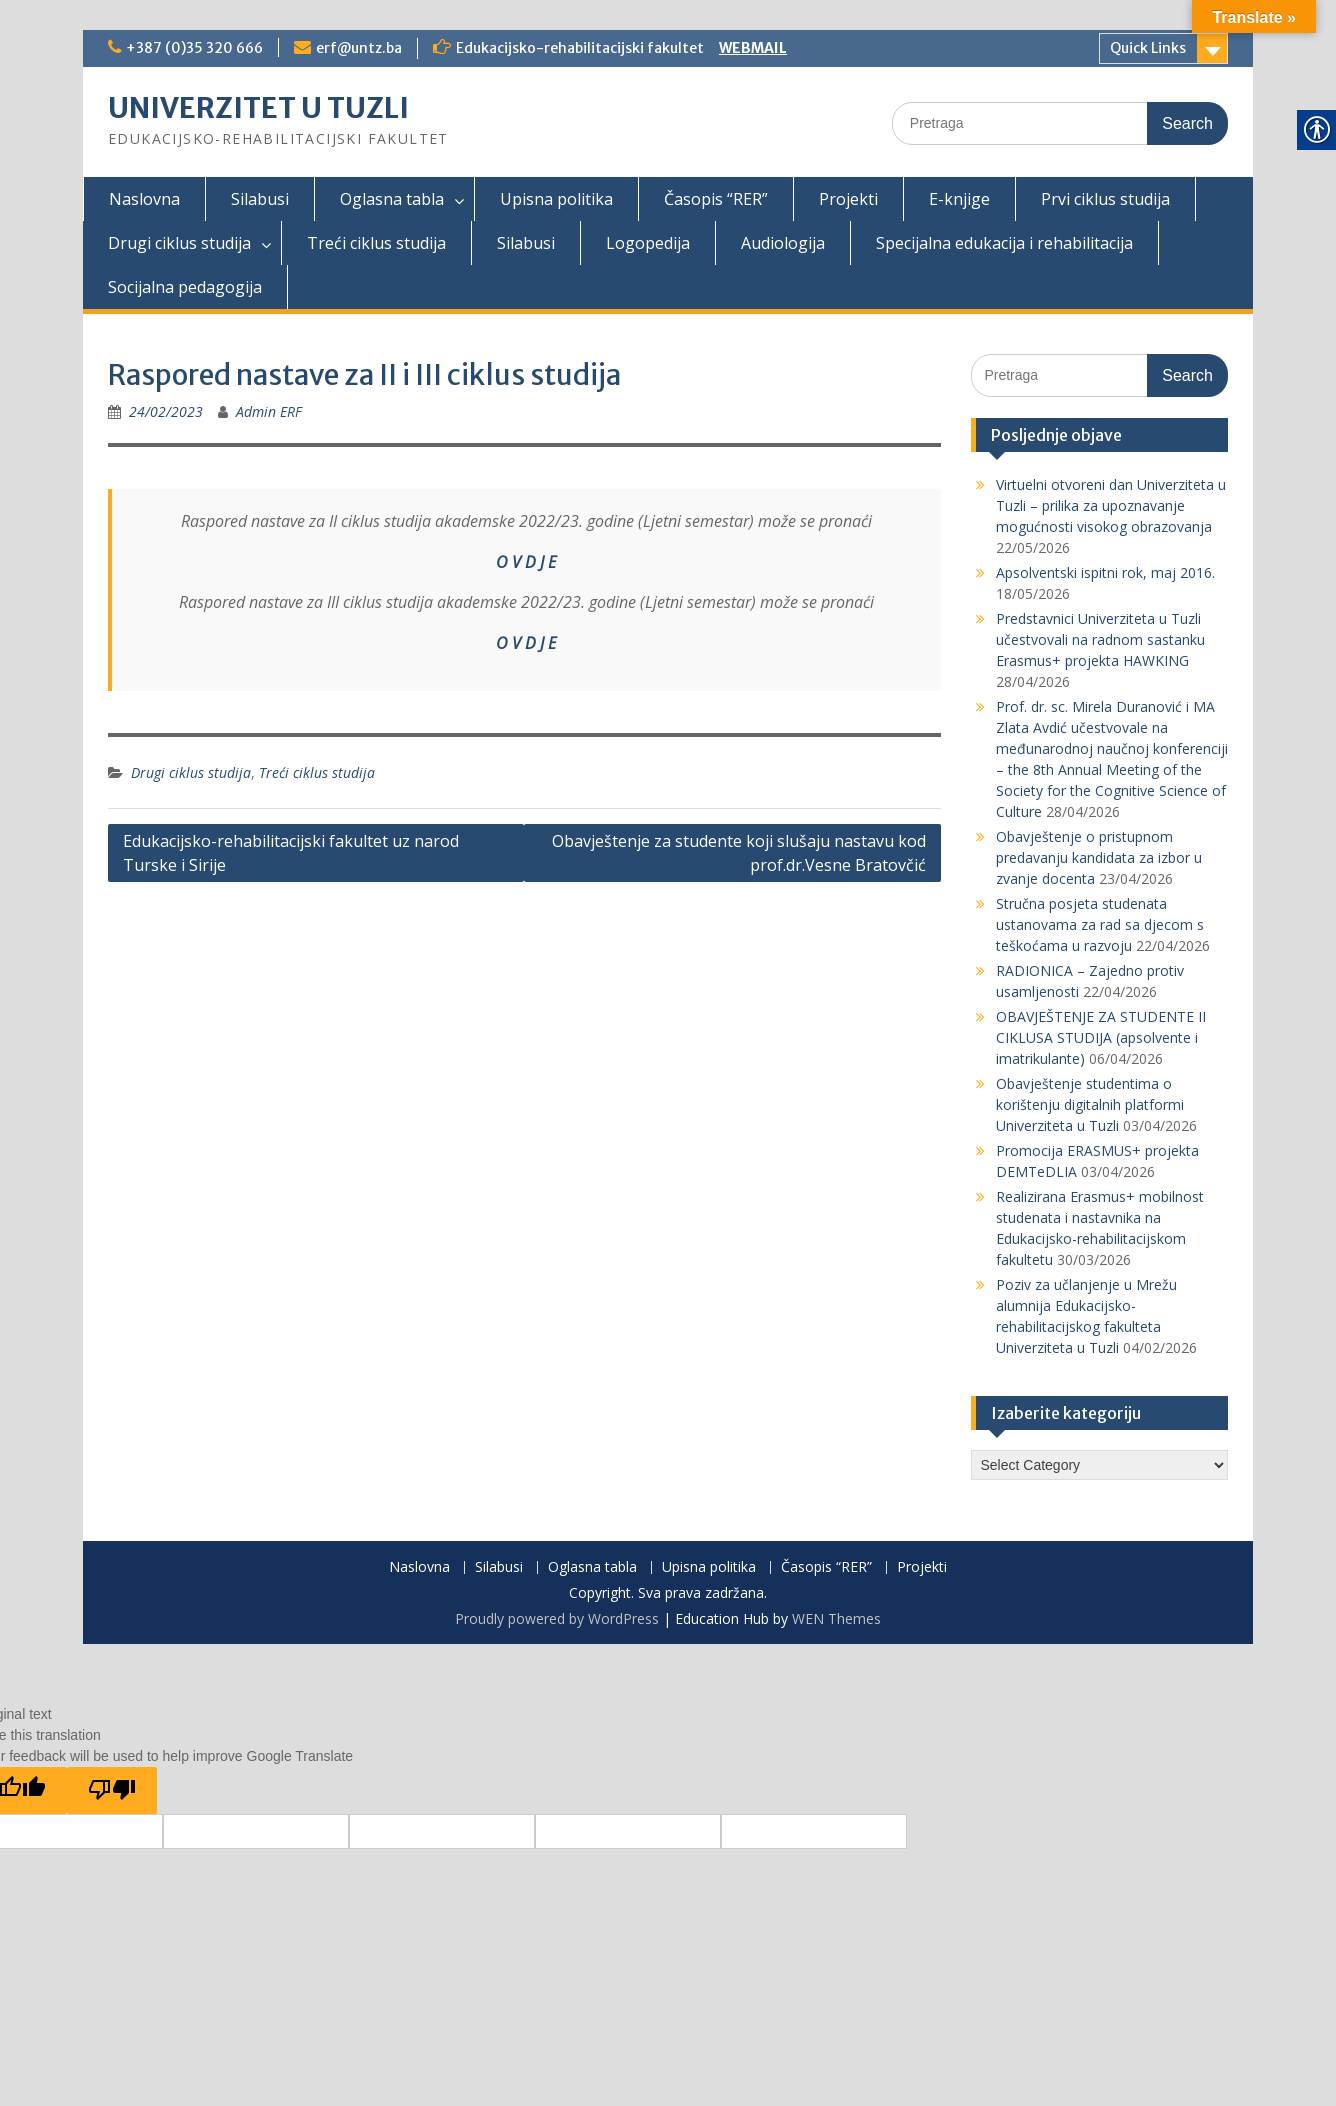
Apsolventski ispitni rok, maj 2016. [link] (1105, 572)
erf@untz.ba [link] (359, 48)
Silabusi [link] (260, 199)
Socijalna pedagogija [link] (185, 287)
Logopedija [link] (648, 243)
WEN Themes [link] (836, 1618)
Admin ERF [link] (269, 411)
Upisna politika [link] (556, 199)
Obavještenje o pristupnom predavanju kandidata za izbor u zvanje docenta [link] (1099, 857)
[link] (166, 411)
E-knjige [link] (959, 199)
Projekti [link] (848, 199)
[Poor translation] (112, 1790)
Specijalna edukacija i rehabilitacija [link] (1004, 243)
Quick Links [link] (1148, 48)
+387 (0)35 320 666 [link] (194, 48)
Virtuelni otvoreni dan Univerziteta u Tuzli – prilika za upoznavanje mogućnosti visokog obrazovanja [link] (1111, 505)
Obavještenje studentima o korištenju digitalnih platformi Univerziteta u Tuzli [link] (1090, 1104)
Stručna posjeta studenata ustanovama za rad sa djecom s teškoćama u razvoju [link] (1100, 924)
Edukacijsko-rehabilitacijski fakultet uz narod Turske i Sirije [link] (291, 853)
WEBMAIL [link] (753, 48)
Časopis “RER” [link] (716, 199)
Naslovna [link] (144, 199)
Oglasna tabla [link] (392, 199)
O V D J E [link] (526, 562)
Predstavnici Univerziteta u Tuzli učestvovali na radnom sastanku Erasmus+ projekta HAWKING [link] (1100, 639)
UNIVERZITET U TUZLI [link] (258, 108)
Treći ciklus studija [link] (376, 243)
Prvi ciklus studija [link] (1105, 199)
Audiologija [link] (783, 243)
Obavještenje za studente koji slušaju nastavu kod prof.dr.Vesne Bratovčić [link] (739, 853)
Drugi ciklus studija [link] (179, 243)
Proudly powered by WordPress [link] (557, 1618)
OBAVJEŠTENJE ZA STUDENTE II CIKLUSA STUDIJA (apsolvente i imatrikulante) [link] (1101, 1037)
